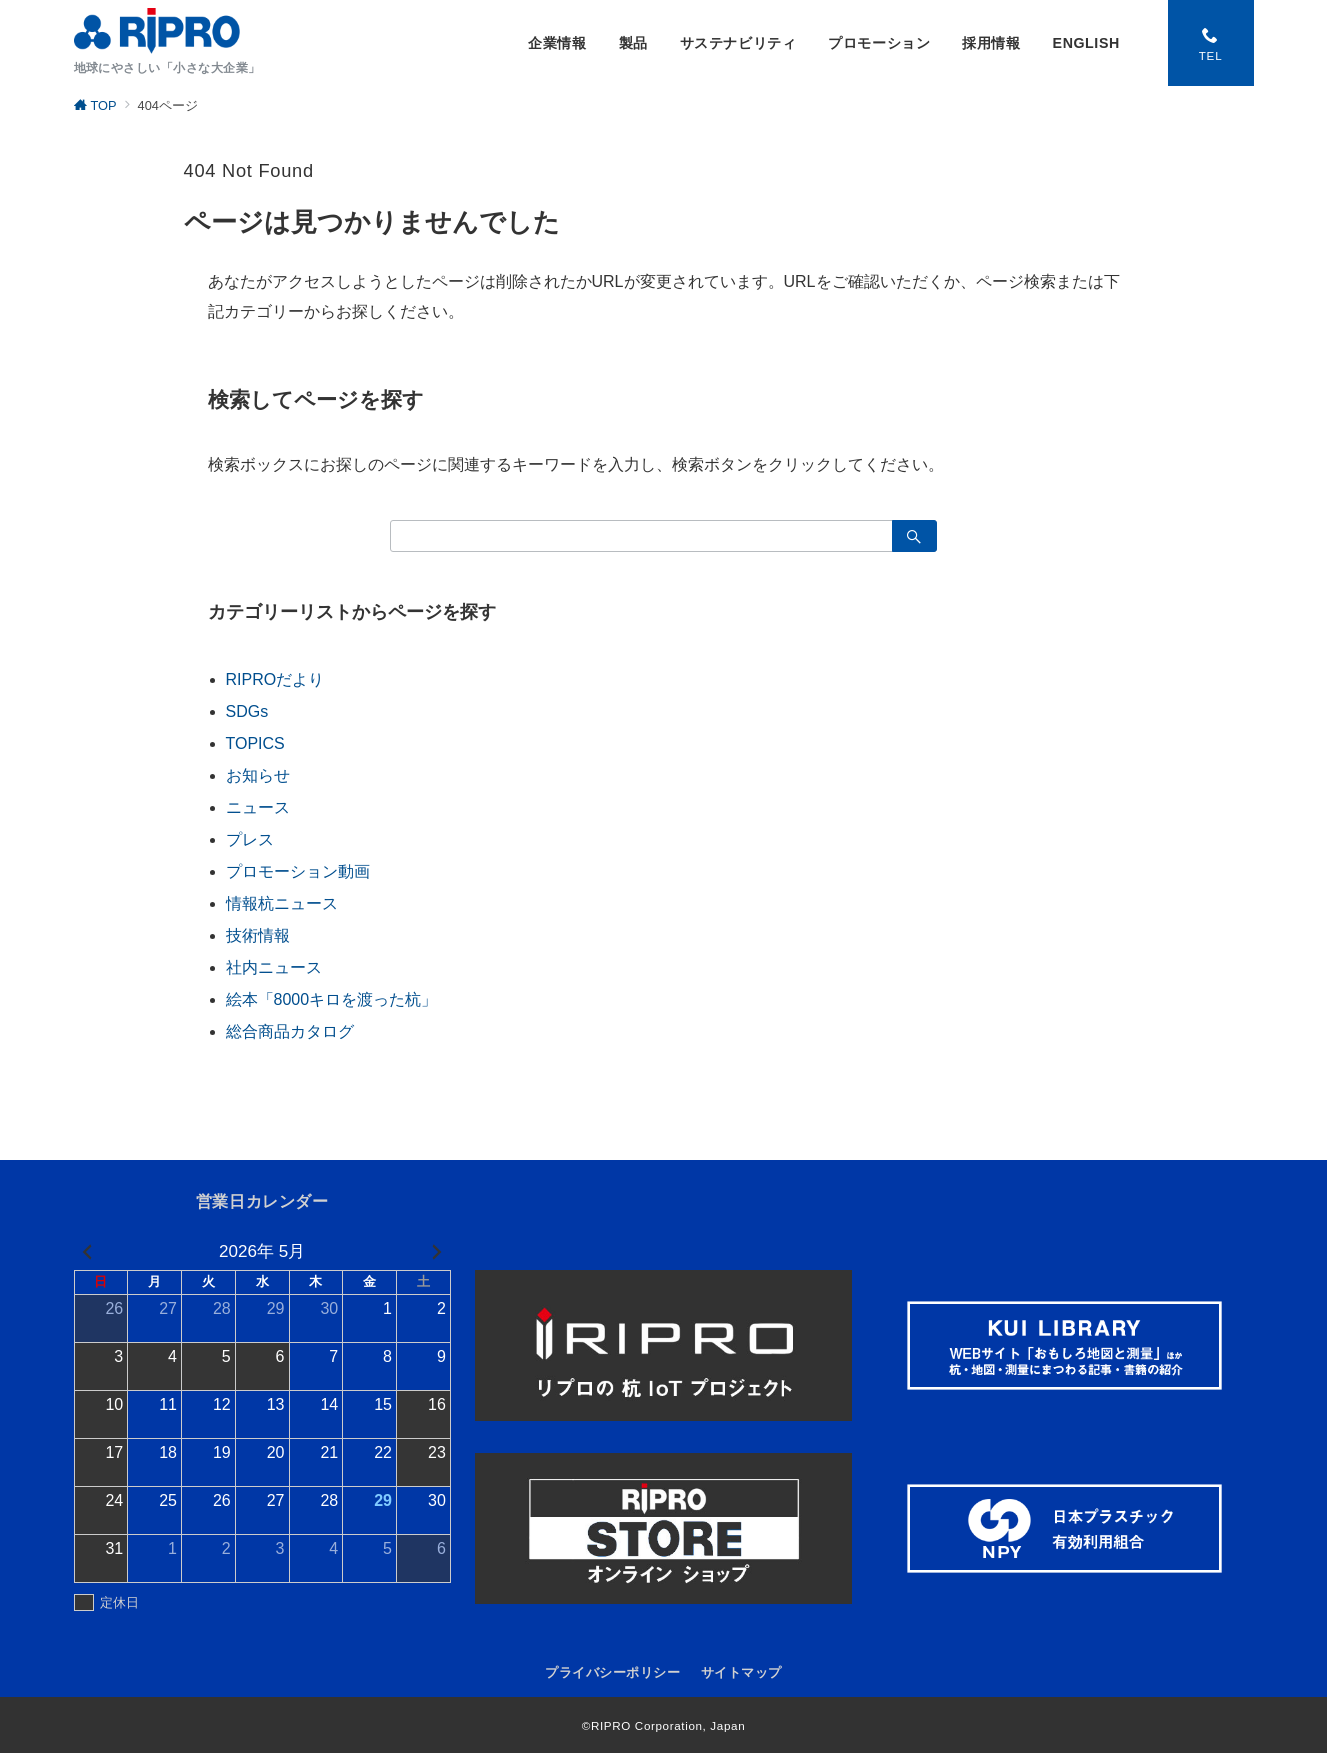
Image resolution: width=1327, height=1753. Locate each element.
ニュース (258, 807)
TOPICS (255, 743)
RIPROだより (275, 679)
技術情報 (258, 935)
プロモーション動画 (298, 871)
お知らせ (258, 775)
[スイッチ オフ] (1211, 43)
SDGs (247, 711)
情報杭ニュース (282, 903)
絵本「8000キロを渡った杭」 (332, 999)
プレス (250, 839)
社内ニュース (274, 967)
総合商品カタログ (290, 1031)
